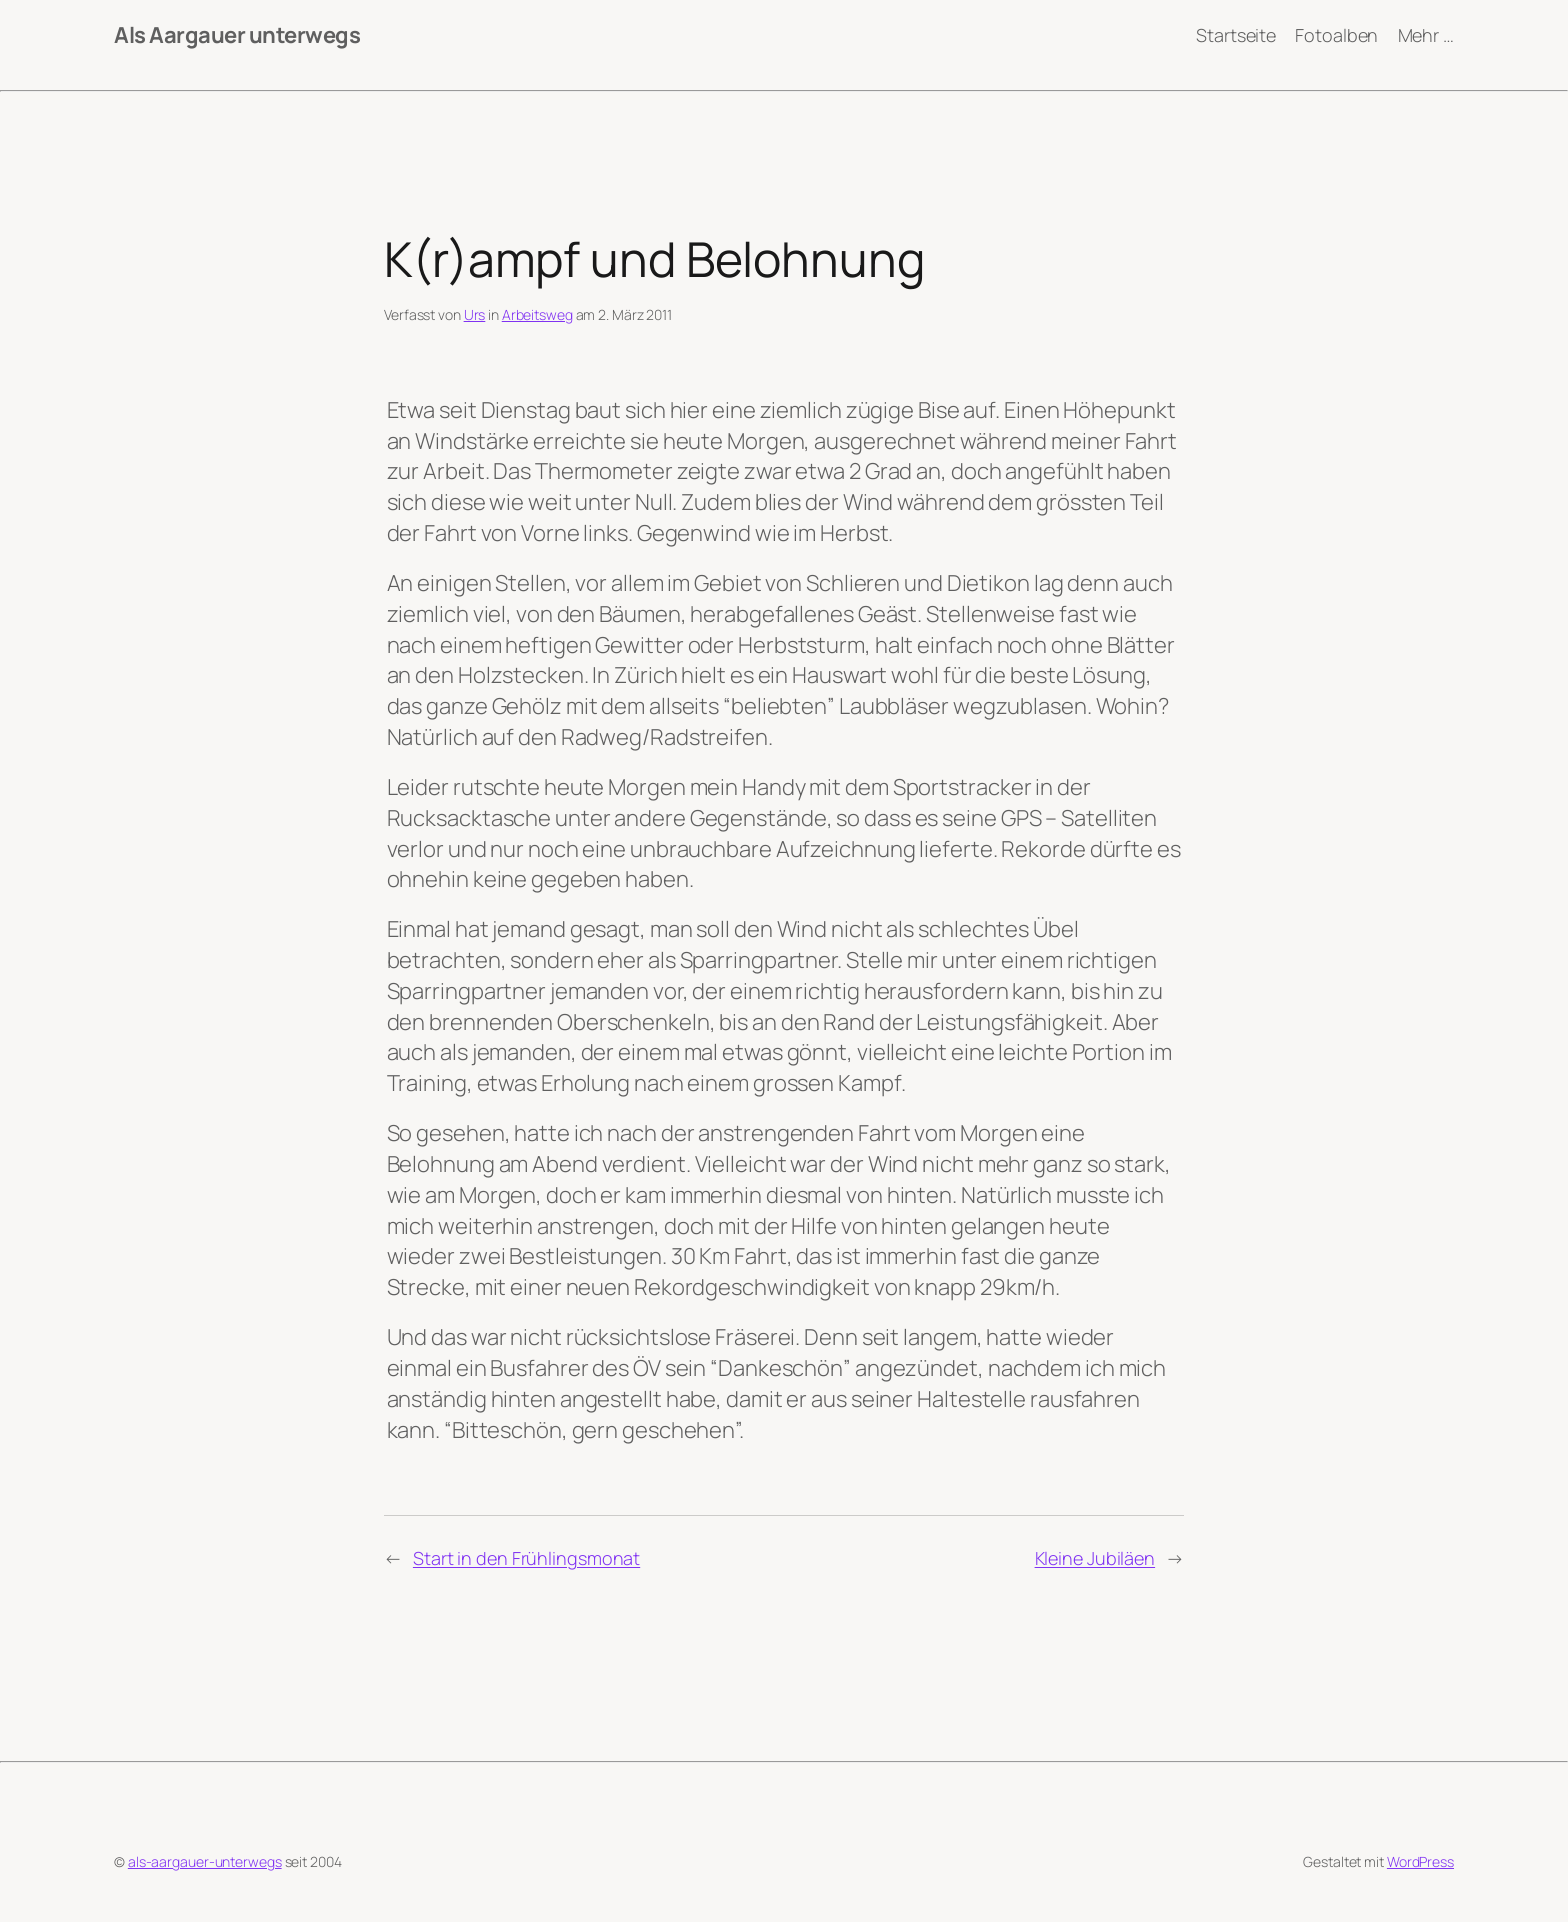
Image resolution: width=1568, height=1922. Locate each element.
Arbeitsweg (537, 314)
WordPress (1420, 1861)
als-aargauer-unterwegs (205, 1861)
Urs (475, 314)
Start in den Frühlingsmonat (526, 1558)
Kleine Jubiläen (1095, 1558)
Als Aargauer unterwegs (237, 35)
